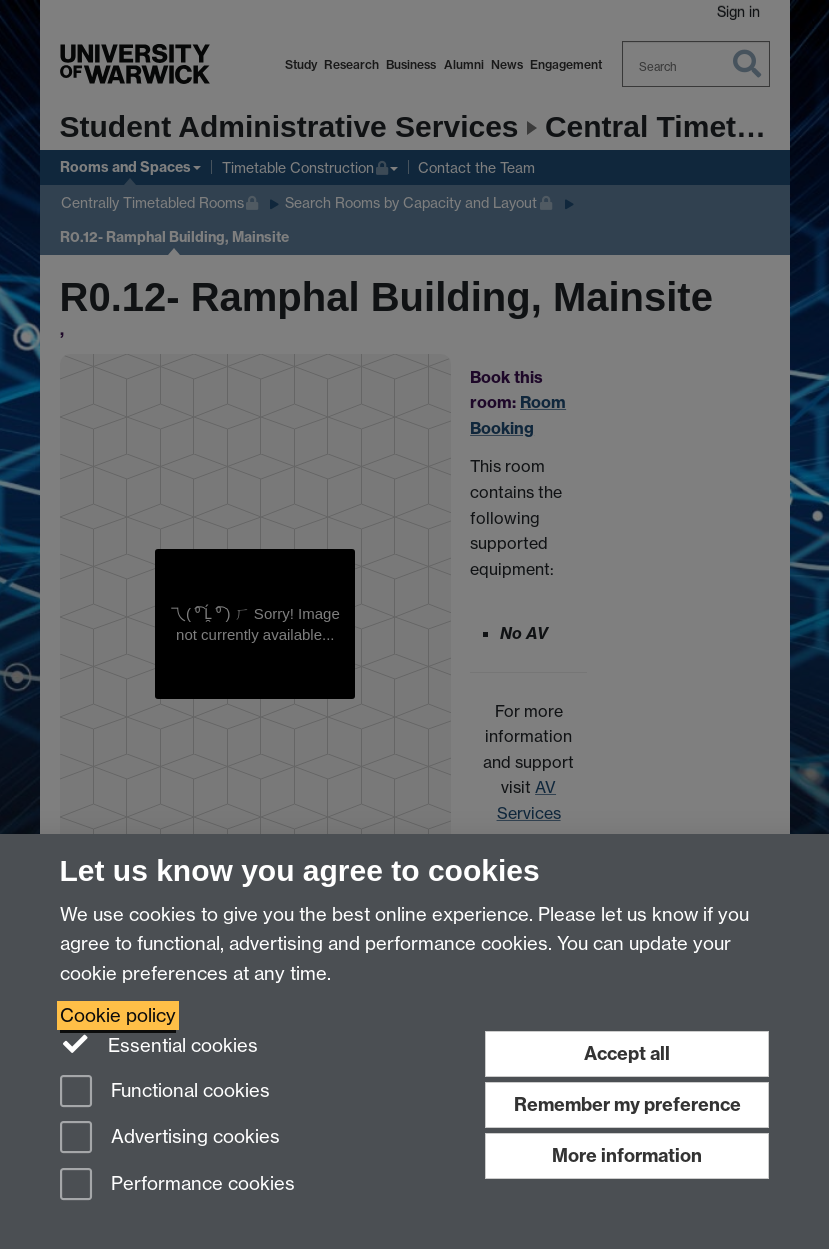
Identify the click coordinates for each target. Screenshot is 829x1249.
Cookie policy (118, 1015)
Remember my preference (627, 1104)
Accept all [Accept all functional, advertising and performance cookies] (627, 1053)
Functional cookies (165, 1092)
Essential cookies (159, 1044)
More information (627, 1155)
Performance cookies (177, 1185)
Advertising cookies (170, 1138)
